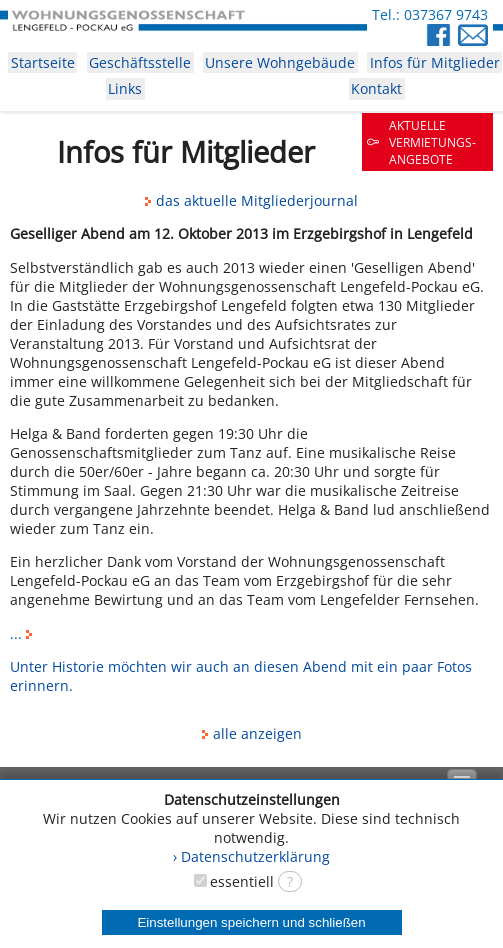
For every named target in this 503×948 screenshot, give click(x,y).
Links (125, 88)
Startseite (43, 62)
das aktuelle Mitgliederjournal (251, 200)
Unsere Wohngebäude (280, 62)
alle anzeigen (252, 733)
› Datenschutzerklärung (251, 856)
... (23, 633)
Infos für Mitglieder (435, 62)
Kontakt (376, 88)
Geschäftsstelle (140, 62)
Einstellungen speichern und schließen (251, 922)
